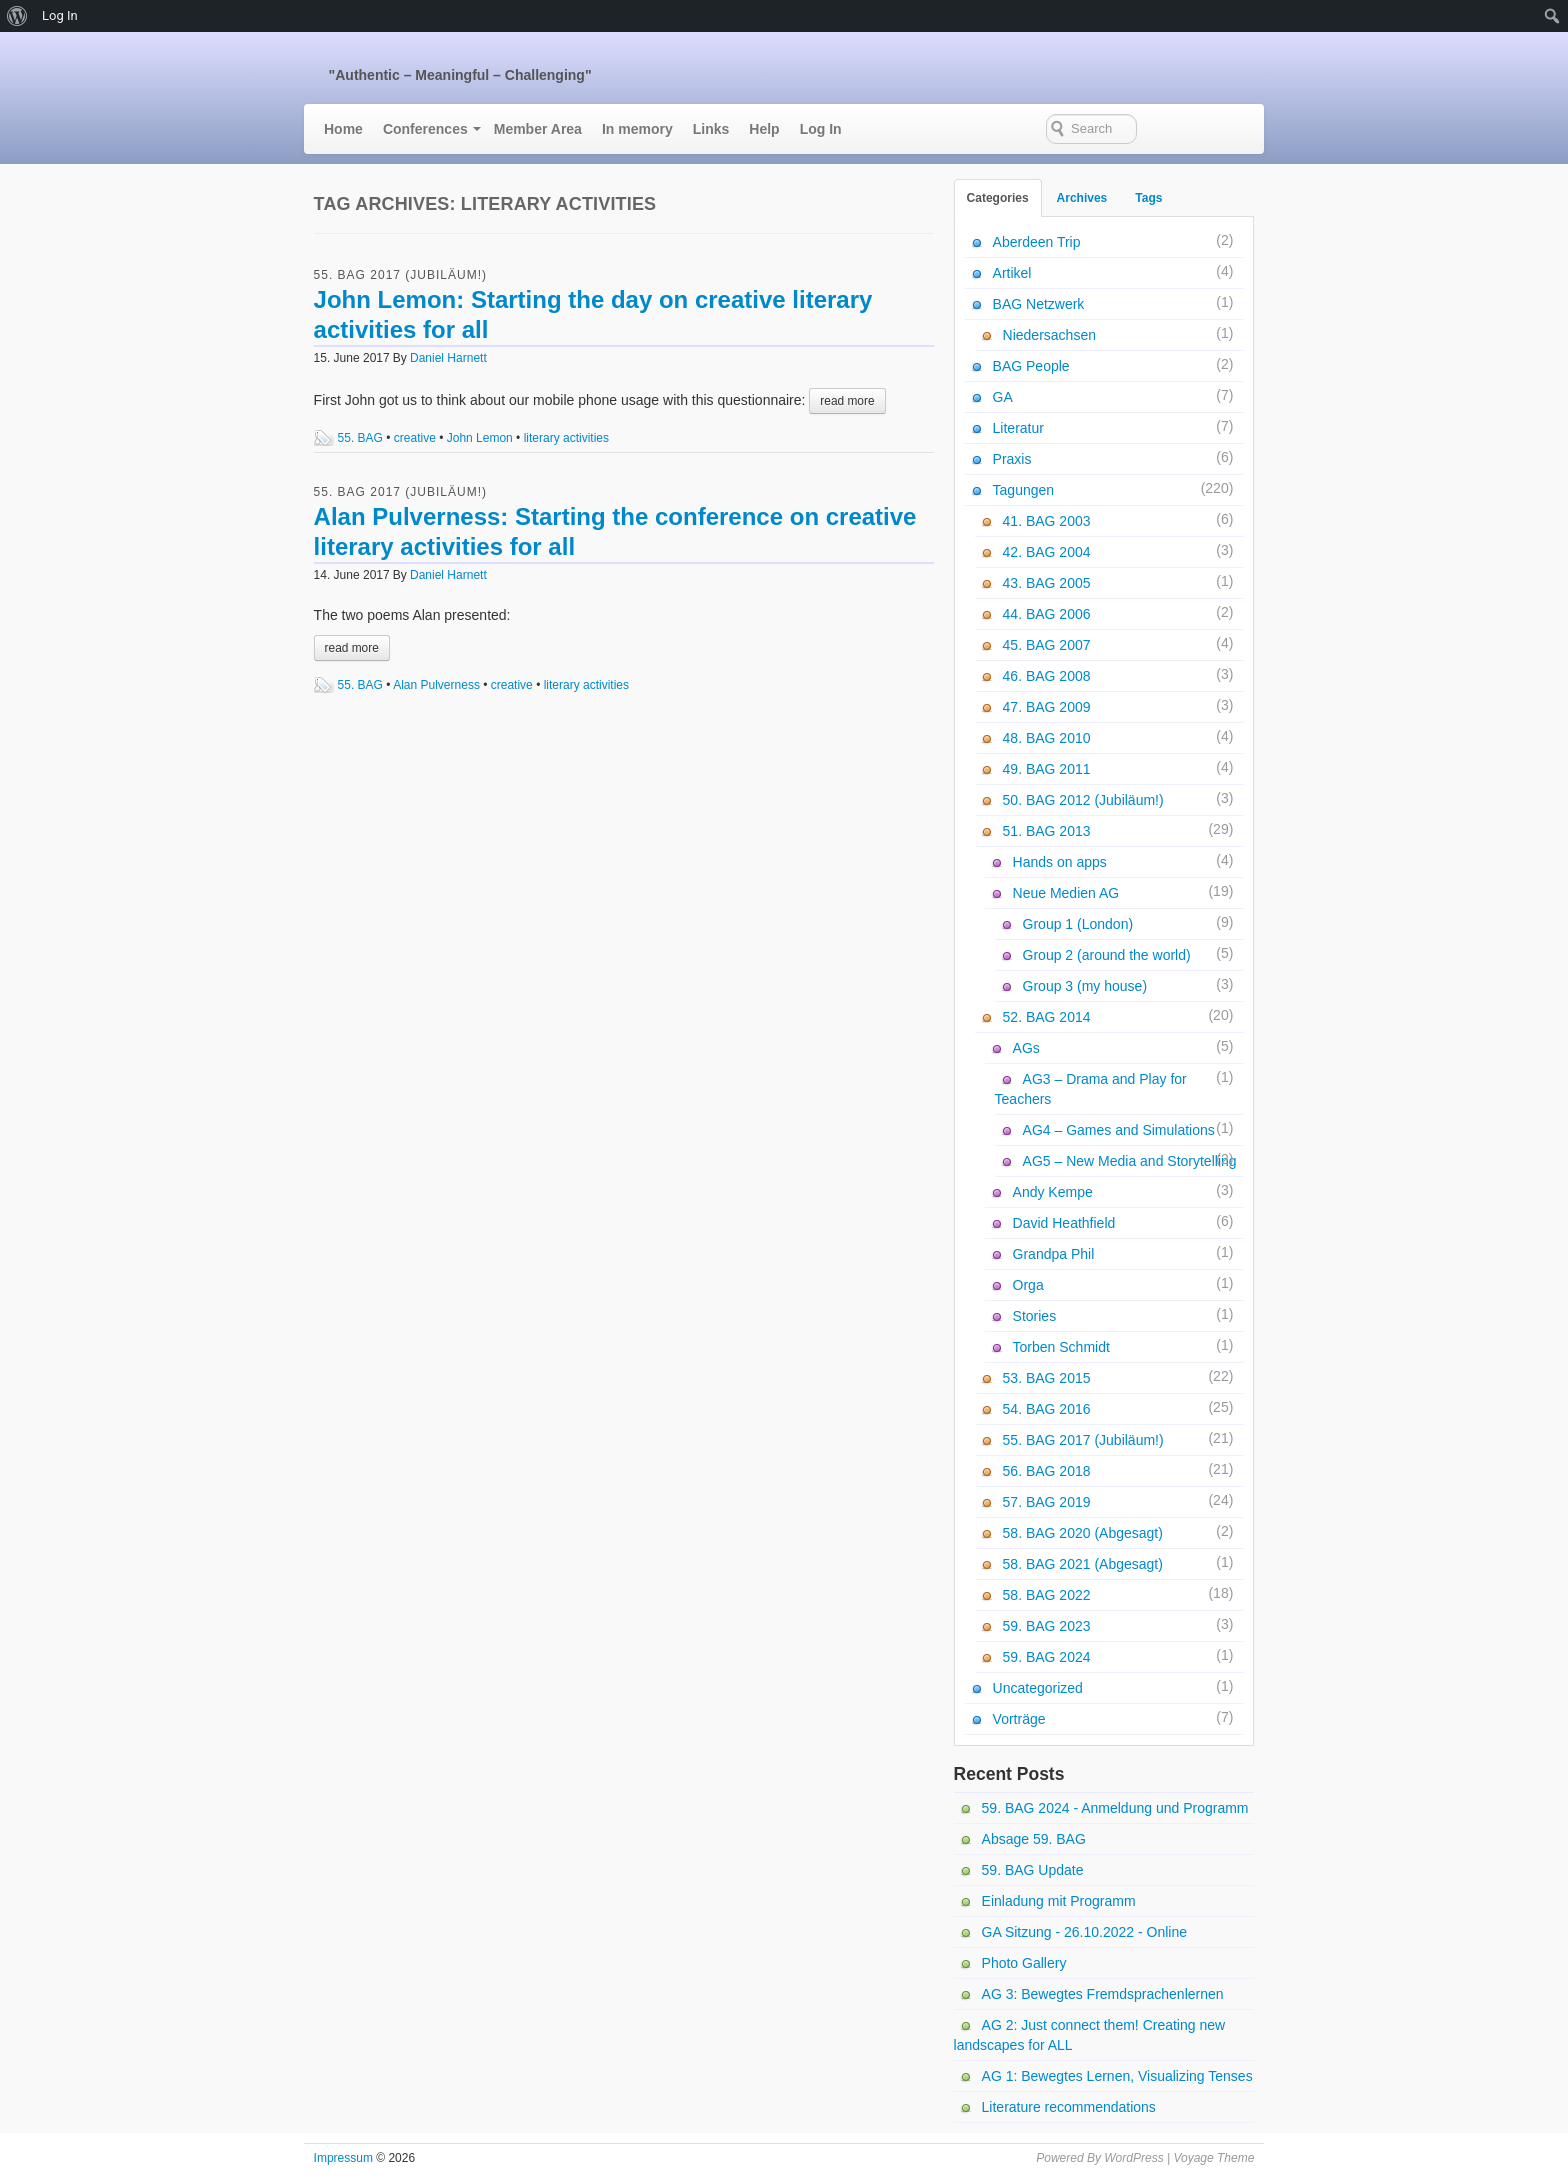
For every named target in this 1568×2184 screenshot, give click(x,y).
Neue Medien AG (1066, 893)
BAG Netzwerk (1039, 304)
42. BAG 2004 (1047, 552)
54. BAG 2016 (1047, 1409)
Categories (998, 198)
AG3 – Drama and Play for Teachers (1091, 1089)
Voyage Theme (1213, 2158)
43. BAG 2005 (1047, 583)
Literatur (1018, 428)
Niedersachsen (1049, 335)
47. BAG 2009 (1047, 707)
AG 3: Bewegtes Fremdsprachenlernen (1103, 1994)
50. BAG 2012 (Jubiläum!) (1083, 800)
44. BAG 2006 (1047, 614)
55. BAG (360, 438)
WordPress (1133, 2158)
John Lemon (480, 438)
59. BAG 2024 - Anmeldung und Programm (1115, 1808)
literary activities (566, 438)
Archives (1082, 198)
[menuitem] (17, 16)
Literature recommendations (1069, 2107)
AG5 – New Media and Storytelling (1130, 1161)
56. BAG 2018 (1047, 1471)
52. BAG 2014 (1047, 1017)
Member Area (538, 129)
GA (1003, 397)
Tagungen (1024, 490)
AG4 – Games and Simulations (1119, 1130)
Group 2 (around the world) (1107, 955)
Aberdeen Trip (1037, 242)
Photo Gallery (1024, 1963)
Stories (1035, 1316)
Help (764, 129)
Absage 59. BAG (1034, 1839)
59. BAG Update (1033, 1870)
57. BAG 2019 (1047, 1502)
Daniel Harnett (448, 358)
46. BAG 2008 (1047, 676)
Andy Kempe (1053, 1192)
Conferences (425, 129)
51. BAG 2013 (1047, 831)
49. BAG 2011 (1047, 769)
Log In (821, 129)
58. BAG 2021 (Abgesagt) (1083, 1564)
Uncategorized (1038, 1688)
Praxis (1012, 459)
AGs (1026, 1048)
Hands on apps (1060, 862)
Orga (1028, 1285)
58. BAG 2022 (1047, 1595)
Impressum (343, 2158)
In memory (637, 129)
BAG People (1031, 366)
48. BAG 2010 (1047, 738)
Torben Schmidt (1061, 1347)
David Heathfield (1064, 1223)
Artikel (1012, 273)
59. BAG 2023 (1047, 1626)
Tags (1148, 198)
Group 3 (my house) (1085, 986)
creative (415, 438)
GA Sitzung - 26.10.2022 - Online (1084, 1932)
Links (711, 129)
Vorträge (1019, 1719)
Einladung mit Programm (1059, 1901)
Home (343, 129)
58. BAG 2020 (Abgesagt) (1083, 1533)
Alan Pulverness (436, 685)
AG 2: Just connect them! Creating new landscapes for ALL (1090, 2035)
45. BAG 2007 (1047, 645)
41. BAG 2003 (1047, 521)
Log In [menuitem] (60, 15)
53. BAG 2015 (1047, 1378)
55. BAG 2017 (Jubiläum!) (400, 275)
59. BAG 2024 (1047, 1657)
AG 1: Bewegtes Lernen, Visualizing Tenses (1117, 2076)
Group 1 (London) (1078, 924)
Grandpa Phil (1054, 1254)
